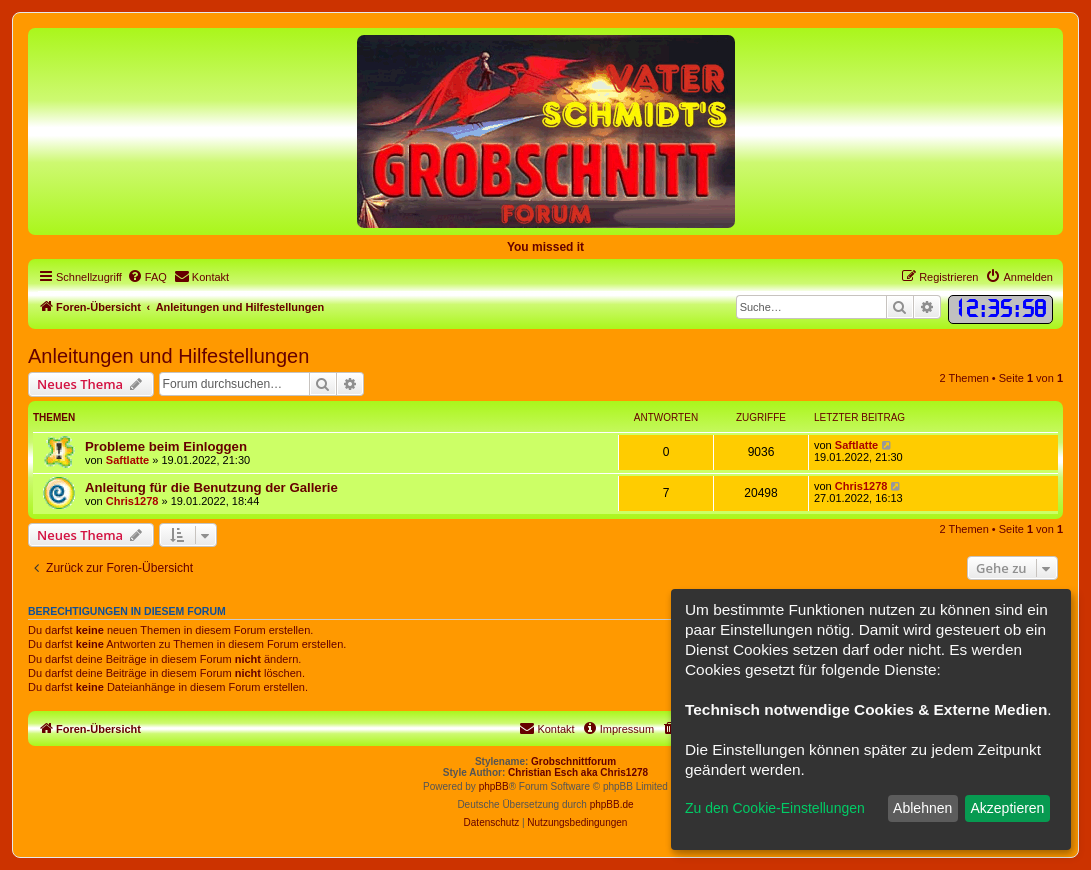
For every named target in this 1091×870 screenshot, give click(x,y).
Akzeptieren (1007, 808)
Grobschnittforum (573, 761)
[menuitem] (147, 277)
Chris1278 (132, 501)
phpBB (494, 786)
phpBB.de (612, 804)
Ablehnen (922, 808)
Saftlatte (127, 460)
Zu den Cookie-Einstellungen (775, 808)
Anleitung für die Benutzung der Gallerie (211, 487)
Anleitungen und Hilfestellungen (168, 356)
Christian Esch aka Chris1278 (578, 772)
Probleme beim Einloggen (166, 446)
